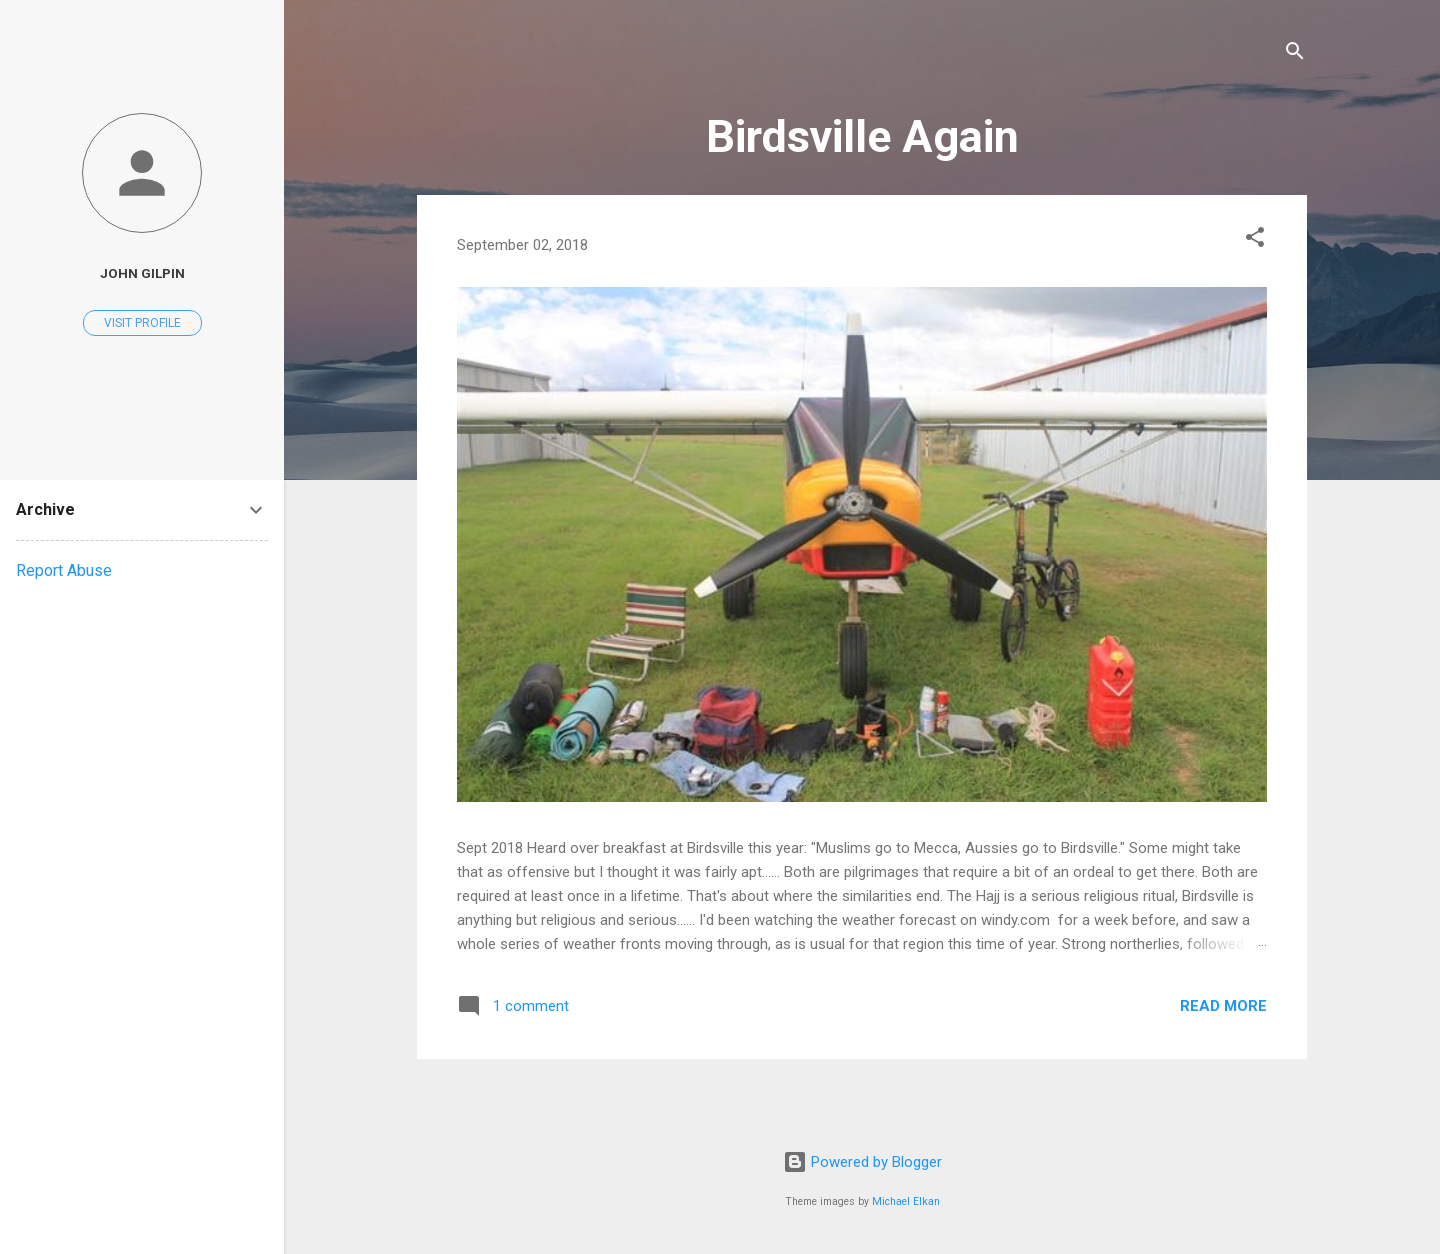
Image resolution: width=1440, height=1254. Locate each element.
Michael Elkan (906, 1201)
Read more (1223, 1006)
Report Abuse (64, 570)
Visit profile (142, 323)
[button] (1255, 240)
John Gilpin (142, 273)
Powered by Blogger (862, 1162)
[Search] (1295, 54)
